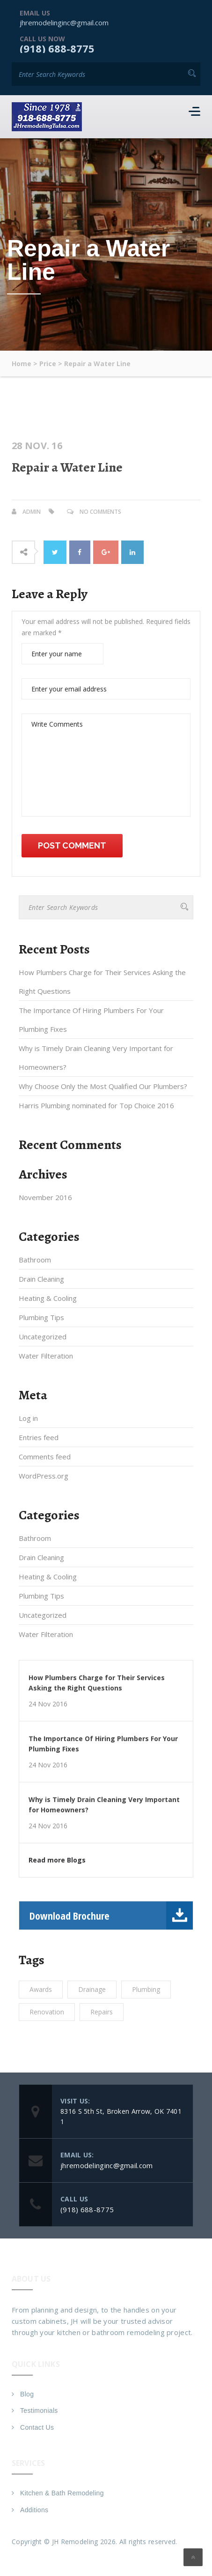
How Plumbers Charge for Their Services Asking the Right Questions (102, 982)
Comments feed (45, 1456)
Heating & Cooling (48, 1298)
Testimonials (39, 2410)
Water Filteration (46, 1355)
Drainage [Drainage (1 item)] (92, 1989)
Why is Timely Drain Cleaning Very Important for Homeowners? (96, 1058)
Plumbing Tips (41, 1317)
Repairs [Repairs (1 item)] (101, 2011)
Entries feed (38, 1437)
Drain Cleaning (41, 1279)
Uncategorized (42, 1336)
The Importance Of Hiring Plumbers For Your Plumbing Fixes (91, 1020)
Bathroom (35, 1259)
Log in (28, 1418)
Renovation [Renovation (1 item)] (46, 2011)
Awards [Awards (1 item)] (40, 1989)
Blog (27, 2394)
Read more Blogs (57, 1860)
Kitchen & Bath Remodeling (62, 2493)
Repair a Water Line (67, 467)
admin (31, 512)
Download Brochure (111, 1915)
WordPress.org (43, 1475)
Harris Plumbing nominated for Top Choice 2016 (96, 1105)
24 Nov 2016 (48, 1704)
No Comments (100, 512)
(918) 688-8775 (57, 48)
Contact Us (37, 2427)
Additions (34, 2510)
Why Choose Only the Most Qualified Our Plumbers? (103, 1086)
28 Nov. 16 (37, 446)
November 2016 (45, 1197)
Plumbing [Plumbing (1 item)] (146, 1989)
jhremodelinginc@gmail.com (64, 22)
